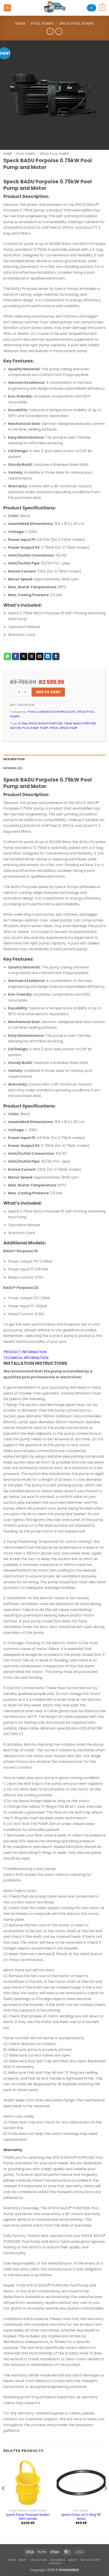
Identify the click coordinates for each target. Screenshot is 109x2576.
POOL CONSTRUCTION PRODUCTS (52, 712)
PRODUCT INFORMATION (24, 1352)
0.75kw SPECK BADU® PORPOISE (41, 723)
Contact (55, 2563)
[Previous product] (58, 31)
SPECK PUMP (68, 728)
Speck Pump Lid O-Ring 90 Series (81, 2517)
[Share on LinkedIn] (47, 656)
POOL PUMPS (42, 23)
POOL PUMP (30, 728)
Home (20, 23)
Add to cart (48, 692)
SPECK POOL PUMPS (76, 23)
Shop (22, 2560)
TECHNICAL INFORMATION (25, 1357)
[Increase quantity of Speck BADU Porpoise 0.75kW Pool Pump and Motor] (25, 692)
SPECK (53, 728)
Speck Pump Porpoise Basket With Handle (28, 2517)
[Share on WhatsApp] (7, 656)
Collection (38, 2560)
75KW (68, 723)
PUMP (44, 728)
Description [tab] (14, 759)
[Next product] (50, 31)
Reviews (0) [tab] (12, 768)
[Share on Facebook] (15, 656)
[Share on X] (23, 656)
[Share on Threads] (31, 656)
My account (90, 2560)
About (73, 2560)
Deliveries (57, 2560)
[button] (7, 8)
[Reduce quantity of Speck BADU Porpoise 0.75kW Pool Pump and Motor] (12, 692)
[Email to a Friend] (39, 656)
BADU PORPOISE (84, 723)
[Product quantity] (19, 692)
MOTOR (15, 728)
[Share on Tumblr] (56, 656)
